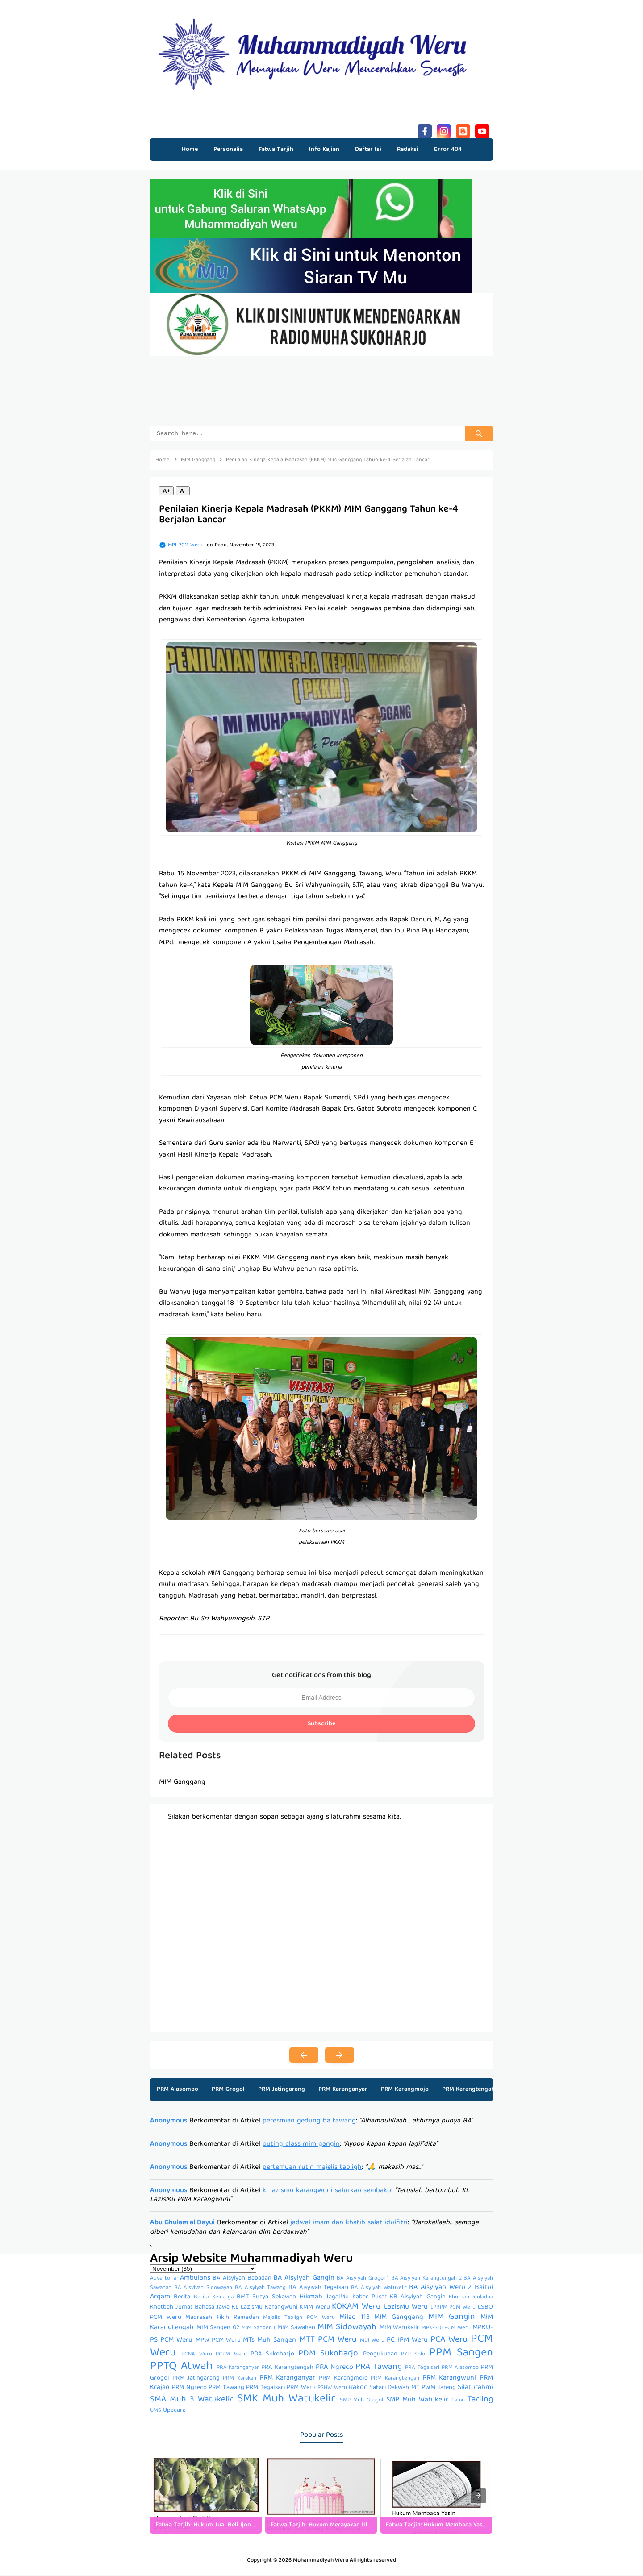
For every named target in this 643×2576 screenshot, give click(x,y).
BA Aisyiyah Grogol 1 (363, 2280)
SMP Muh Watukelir (417, 2401)
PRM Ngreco (189, 2389)
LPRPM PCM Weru (453, 2309)
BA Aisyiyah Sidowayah (203, 2289)
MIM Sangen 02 (217, 2329)
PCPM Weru (231, 2356)
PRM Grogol (228, 2090)
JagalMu (337, 2298)
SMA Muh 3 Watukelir (191, 2401)
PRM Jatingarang (281, 2090)
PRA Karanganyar (238, 2369)
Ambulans (195, 2279)
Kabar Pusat (369, 2298)
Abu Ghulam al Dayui (182, 2224)
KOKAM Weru (356, 2308)
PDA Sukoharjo (272, 2355)
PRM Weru (301, 2389)
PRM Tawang (226, 2389)
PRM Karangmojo (405, 2090)
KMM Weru (315, 2308)
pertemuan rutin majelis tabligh (312, 2169)
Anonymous (168, 2122)
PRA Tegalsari (422, 2369)
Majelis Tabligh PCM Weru (299, 2319)
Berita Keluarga (214, 2298)
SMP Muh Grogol (361, 2402)
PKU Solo (413, 2356)
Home (190, 149)
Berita (182, 2298)
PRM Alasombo (177, 2090)
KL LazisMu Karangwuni (264, 2308)
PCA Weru (449, 2341)
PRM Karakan (239, 2380)
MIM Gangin (452, 2318)
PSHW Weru (332, 2389)
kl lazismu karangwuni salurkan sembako (327, 2192)
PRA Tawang (378, 2368)
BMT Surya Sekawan (266, 2298)
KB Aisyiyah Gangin (418, 2298)
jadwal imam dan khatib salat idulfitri (349, 2224)
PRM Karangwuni (449, 2379)
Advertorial (164, 2280)
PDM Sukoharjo (328, 2355)
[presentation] (478, 2497)
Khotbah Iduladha (471, 2298)
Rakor (358, 2389)
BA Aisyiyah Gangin (303, 2279)
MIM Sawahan (296, 2329)
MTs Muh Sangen (269, 2341)
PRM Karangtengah (468, 2090)
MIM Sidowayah (347, 2328)
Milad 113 (354, 2319)
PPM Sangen (461, 2354)
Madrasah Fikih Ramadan (222, 2319)
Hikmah (310, 2298)
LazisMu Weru (406, 2308)
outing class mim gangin (301, 2145)
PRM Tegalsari (265, 2389)
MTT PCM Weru (328, 2341)
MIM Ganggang (398, 2319)
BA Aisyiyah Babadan (242, 2279)
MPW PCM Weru (218, 2341)
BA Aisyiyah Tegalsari (318, 2289)
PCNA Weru (196, 2356)
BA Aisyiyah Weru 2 (440, 2289)
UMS (155, 2412)
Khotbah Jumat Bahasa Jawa (190, 2308)
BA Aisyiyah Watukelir (378, 2289)
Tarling (480, 2401)
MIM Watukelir (400, 2329)
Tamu (458, 2402)
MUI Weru (372, 2342)
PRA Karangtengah (287, 2369)
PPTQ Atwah (181, 2368)
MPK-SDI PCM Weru (446, 2329)
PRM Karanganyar (342, 2090)
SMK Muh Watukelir (286, 2400)
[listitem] (206, 2497)
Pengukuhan (380, 2355)
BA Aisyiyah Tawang (260, 2289)
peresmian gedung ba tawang (309, 2122)
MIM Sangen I (258, 2329)
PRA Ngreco (334, 2369)
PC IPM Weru (407, 2341)
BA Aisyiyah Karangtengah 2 (426, 2280)
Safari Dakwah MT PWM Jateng (412, 2389)
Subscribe (321, 1725)
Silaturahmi (475, 2389)
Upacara (174, 2412)
